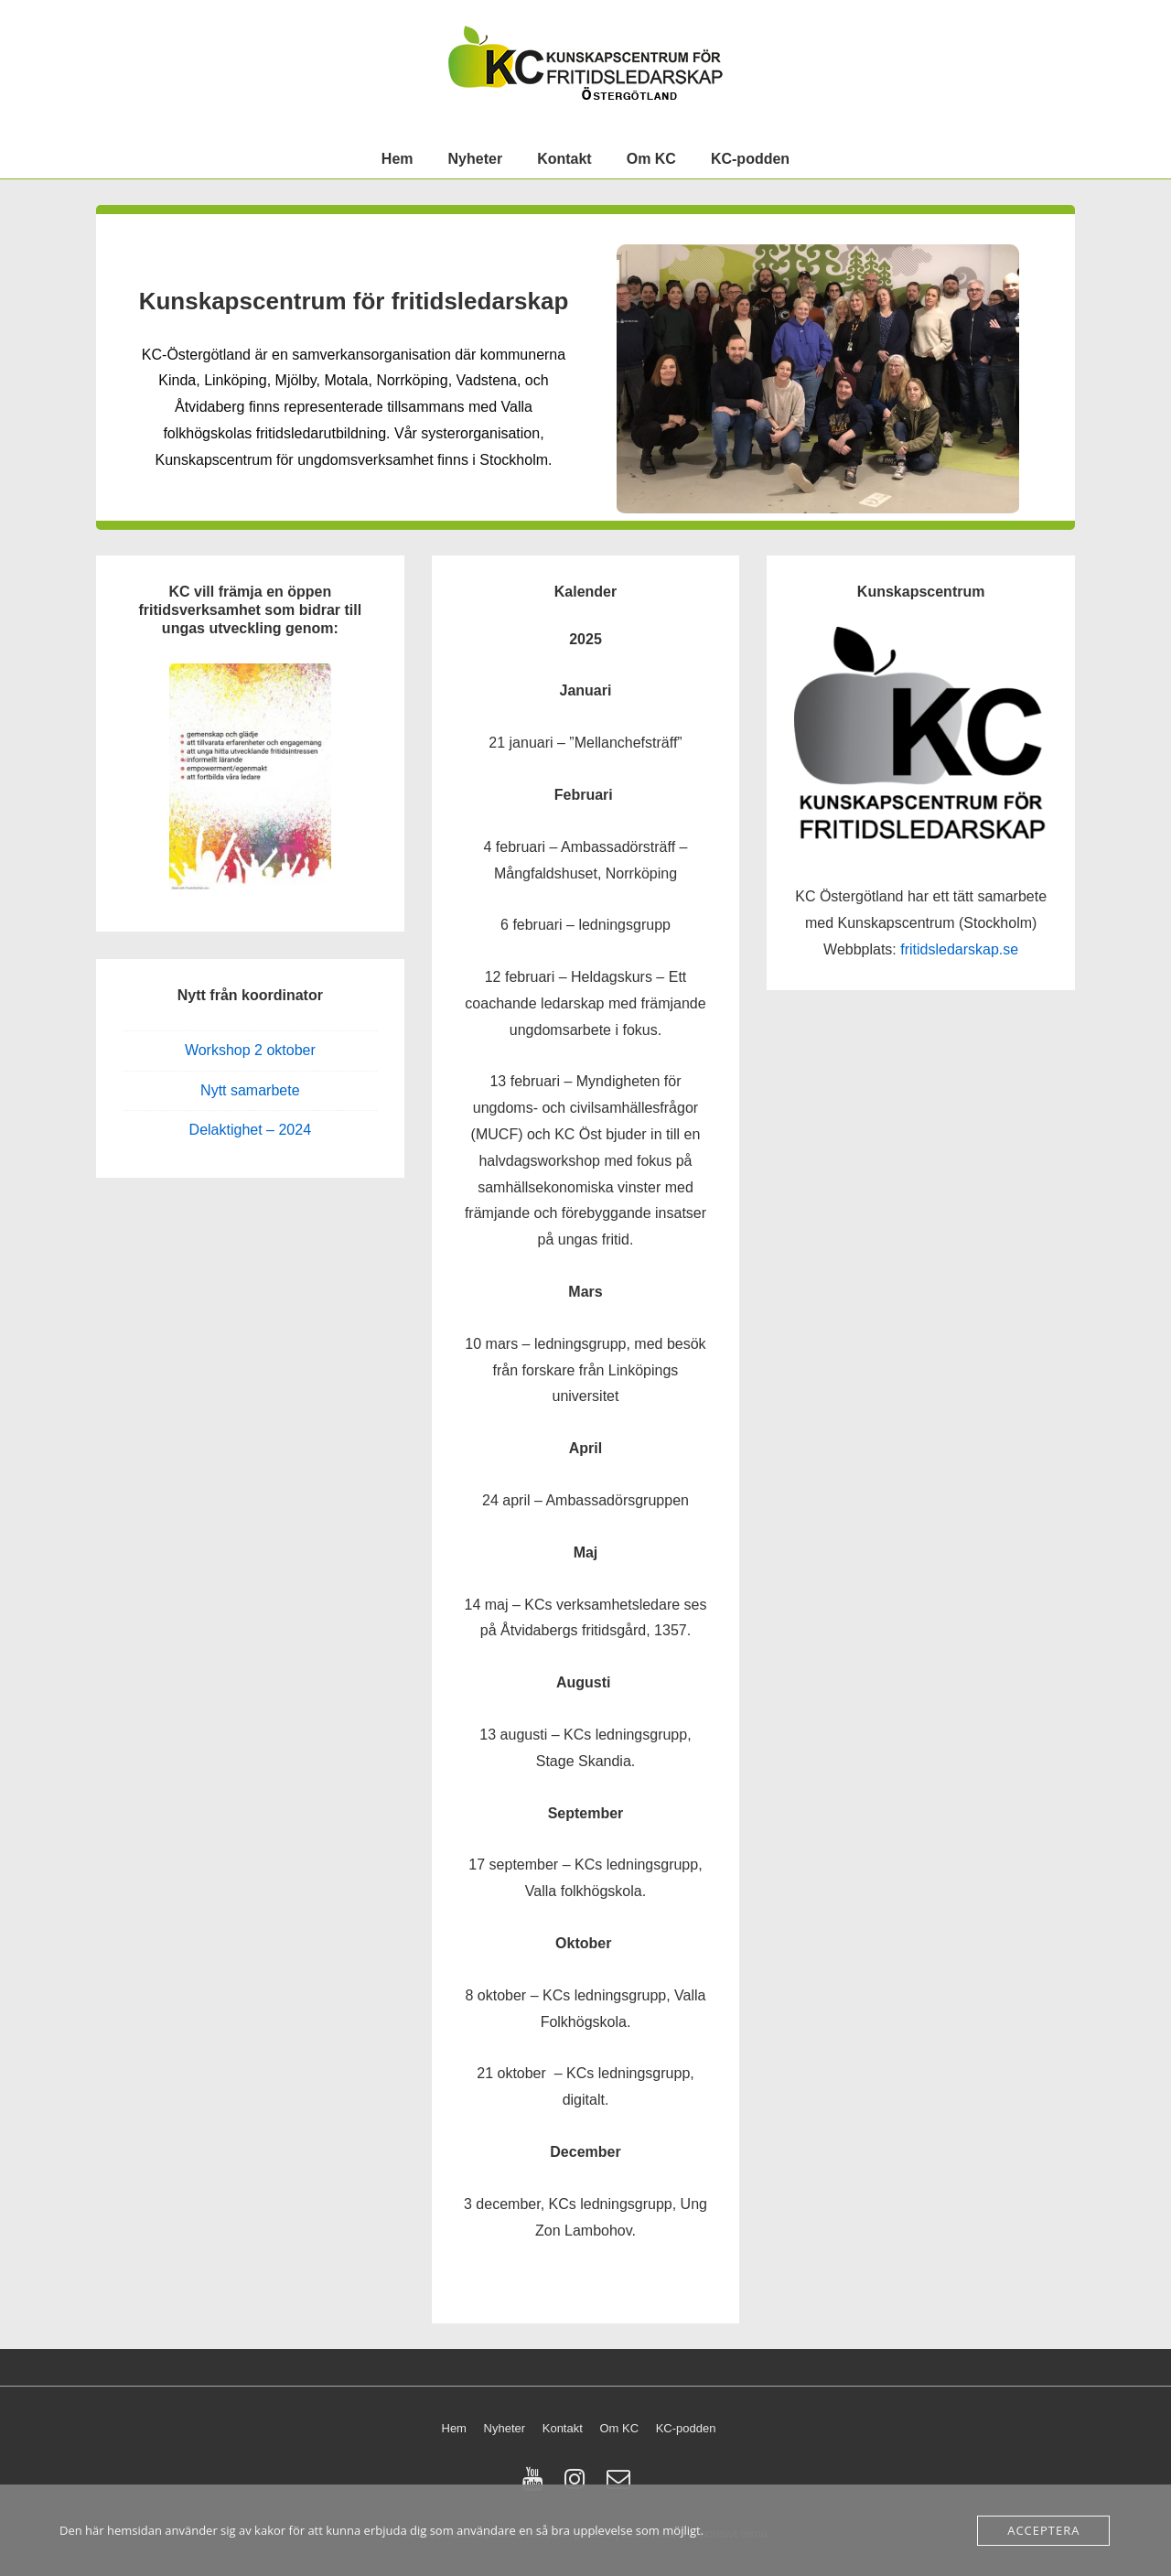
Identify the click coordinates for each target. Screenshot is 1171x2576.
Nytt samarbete (249, 1090)
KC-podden (750, 159)
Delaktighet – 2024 (250, 1129)
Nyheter (475, 159)
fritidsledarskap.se (959, 949)
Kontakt (564, 159)
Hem (397, 159)
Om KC (651, 159)
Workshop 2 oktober (250, 1050)
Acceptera (1043, 2530)
